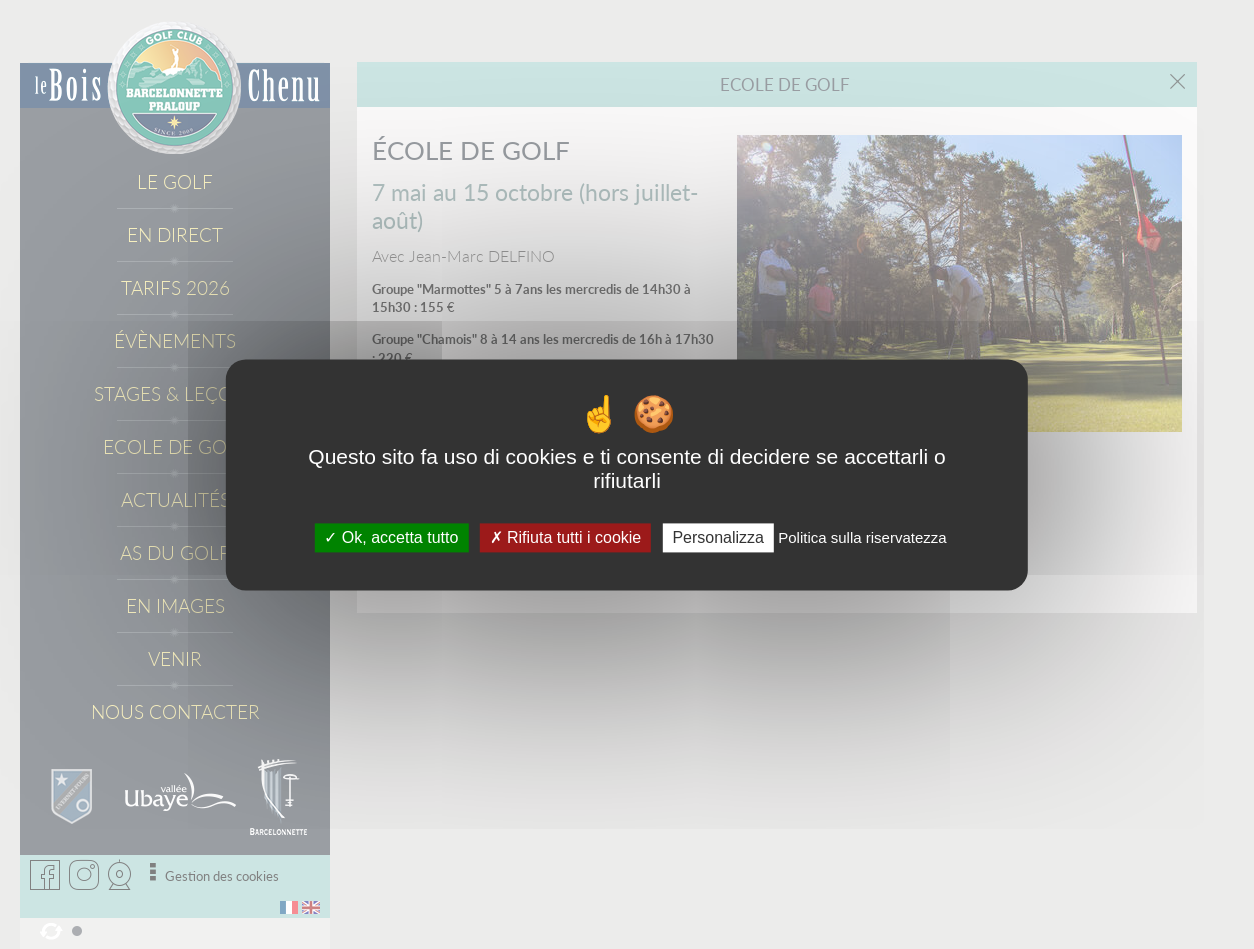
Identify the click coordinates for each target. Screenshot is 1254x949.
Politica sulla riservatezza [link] (862, 537)
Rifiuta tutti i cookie (566, 537)
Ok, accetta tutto (391, 537)
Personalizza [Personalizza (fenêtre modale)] (718, 537)
